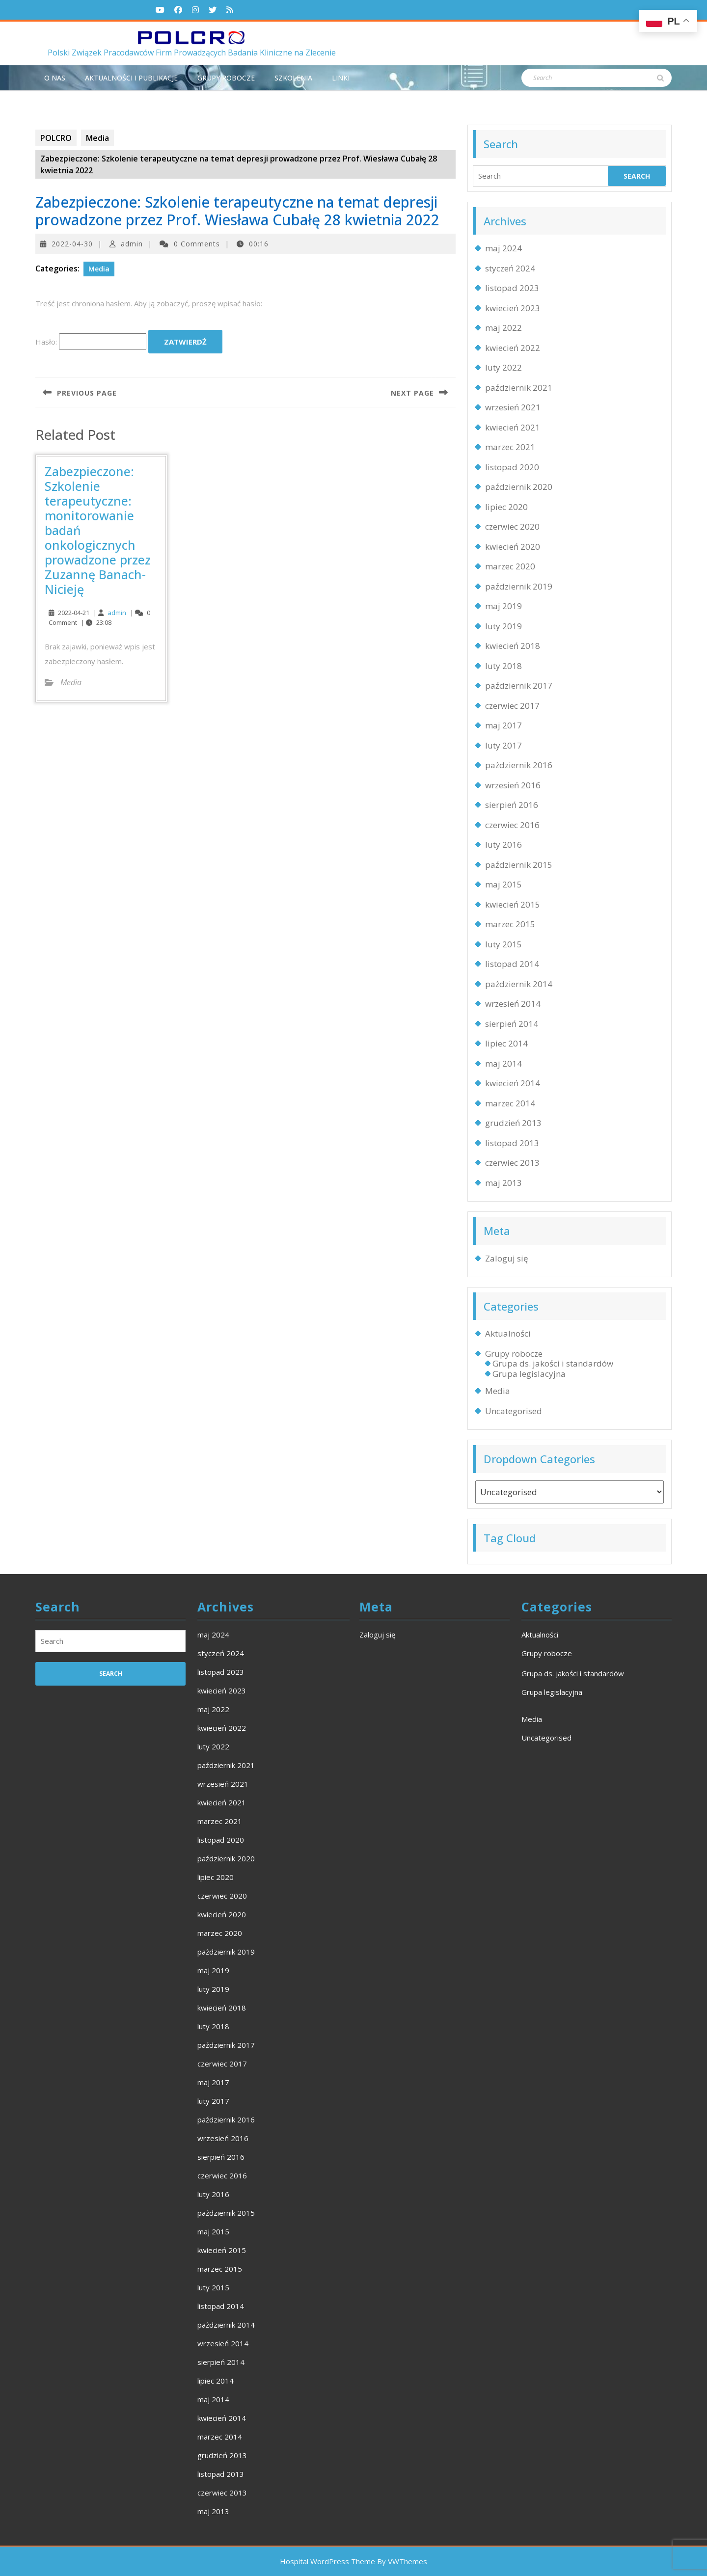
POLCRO (56, 138)
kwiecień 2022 (512, 347)
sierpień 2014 (511, 1023)
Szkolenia (293, 77)
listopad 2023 (512, 288)
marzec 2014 (510, 1103)
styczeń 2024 (510, 268)
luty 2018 (503, 665)
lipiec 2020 (506, 506)
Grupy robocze (226, 77)
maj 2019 (503, 606)
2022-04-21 (73, 612)
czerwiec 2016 (512, 825)
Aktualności (508, 1333)
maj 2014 (503, 1063)
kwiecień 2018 (512, 645)
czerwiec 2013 (512, 1162)
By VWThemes (402, 2561)
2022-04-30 (72, 243)
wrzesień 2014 (513, 1003)
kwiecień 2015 (512, 904)
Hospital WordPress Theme (327, 2561)
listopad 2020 (512, 467)
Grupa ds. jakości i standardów (552, 1363)
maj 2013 (503, 1182)
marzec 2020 (510, 566)
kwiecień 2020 (512, 546)
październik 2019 (518, 586)
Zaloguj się (506, 1258)
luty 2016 (503, 844)
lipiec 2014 (506, 1043)
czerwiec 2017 (512, 705)
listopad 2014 (512, 963)
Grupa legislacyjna (529, 1373)
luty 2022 (503, 367)
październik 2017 (518, 685)
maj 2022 (503, 327)
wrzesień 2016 (513, 785)
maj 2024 (503, 248)
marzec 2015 (510, 924)
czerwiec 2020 (512, 526)
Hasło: (90, 341)
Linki (341, 77)
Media (97, 138)
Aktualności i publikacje (131, 77)
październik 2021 (518, 387)
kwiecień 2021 (512, 427)
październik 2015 (518, 864)
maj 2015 (503, 884)
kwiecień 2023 (512, 308)
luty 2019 (503, 626)
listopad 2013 (512, 1143)
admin (132, 243)
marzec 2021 (510, 447)
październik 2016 (518, 765)
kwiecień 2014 (512, 1083)
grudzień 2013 (513, 1122)
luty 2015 (503, 944)
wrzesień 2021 (513, 407)
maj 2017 (503, 725)
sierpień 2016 (511, 804)
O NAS (54, 77)
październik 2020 (518, 486)
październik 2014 (518, 984)
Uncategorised (513, 1411)
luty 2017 (503, 745)
